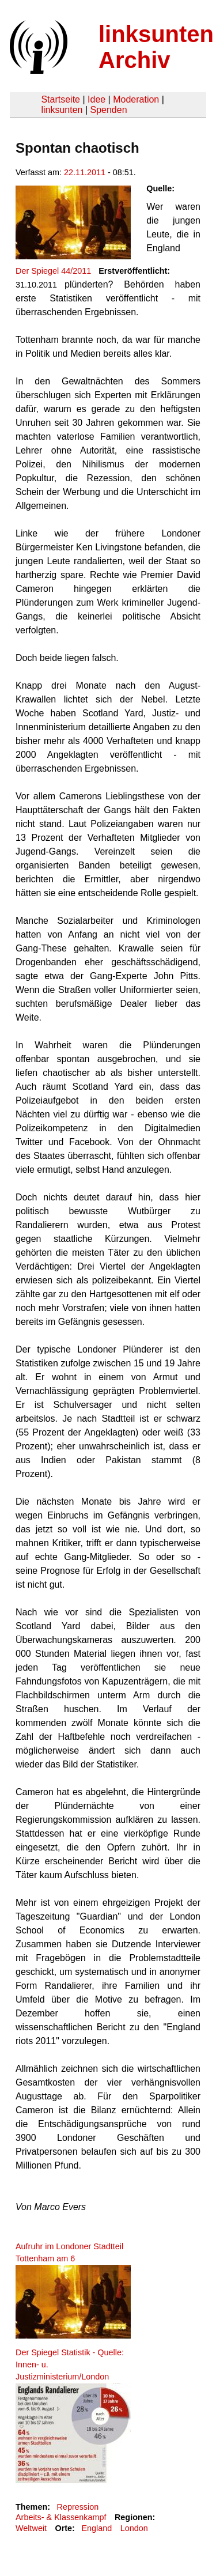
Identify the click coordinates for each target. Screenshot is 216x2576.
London (134, 2528)
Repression (77, 2506)
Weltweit (31, 2528)
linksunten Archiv (156, 47)
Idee (96, 99)
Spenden (108, 110)
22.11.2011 (84, 172)
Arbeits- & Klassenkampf (61, 2517)
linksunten (61, 110)
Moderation (136, 99)
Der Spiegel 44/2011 (53, 270)
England (96, 2528)
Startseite (60, 99)
